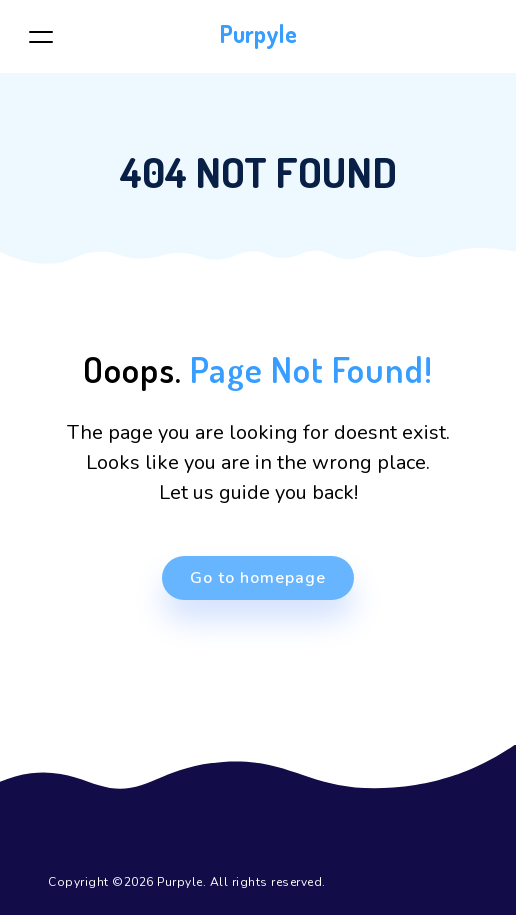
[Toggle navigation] (41, 36)
